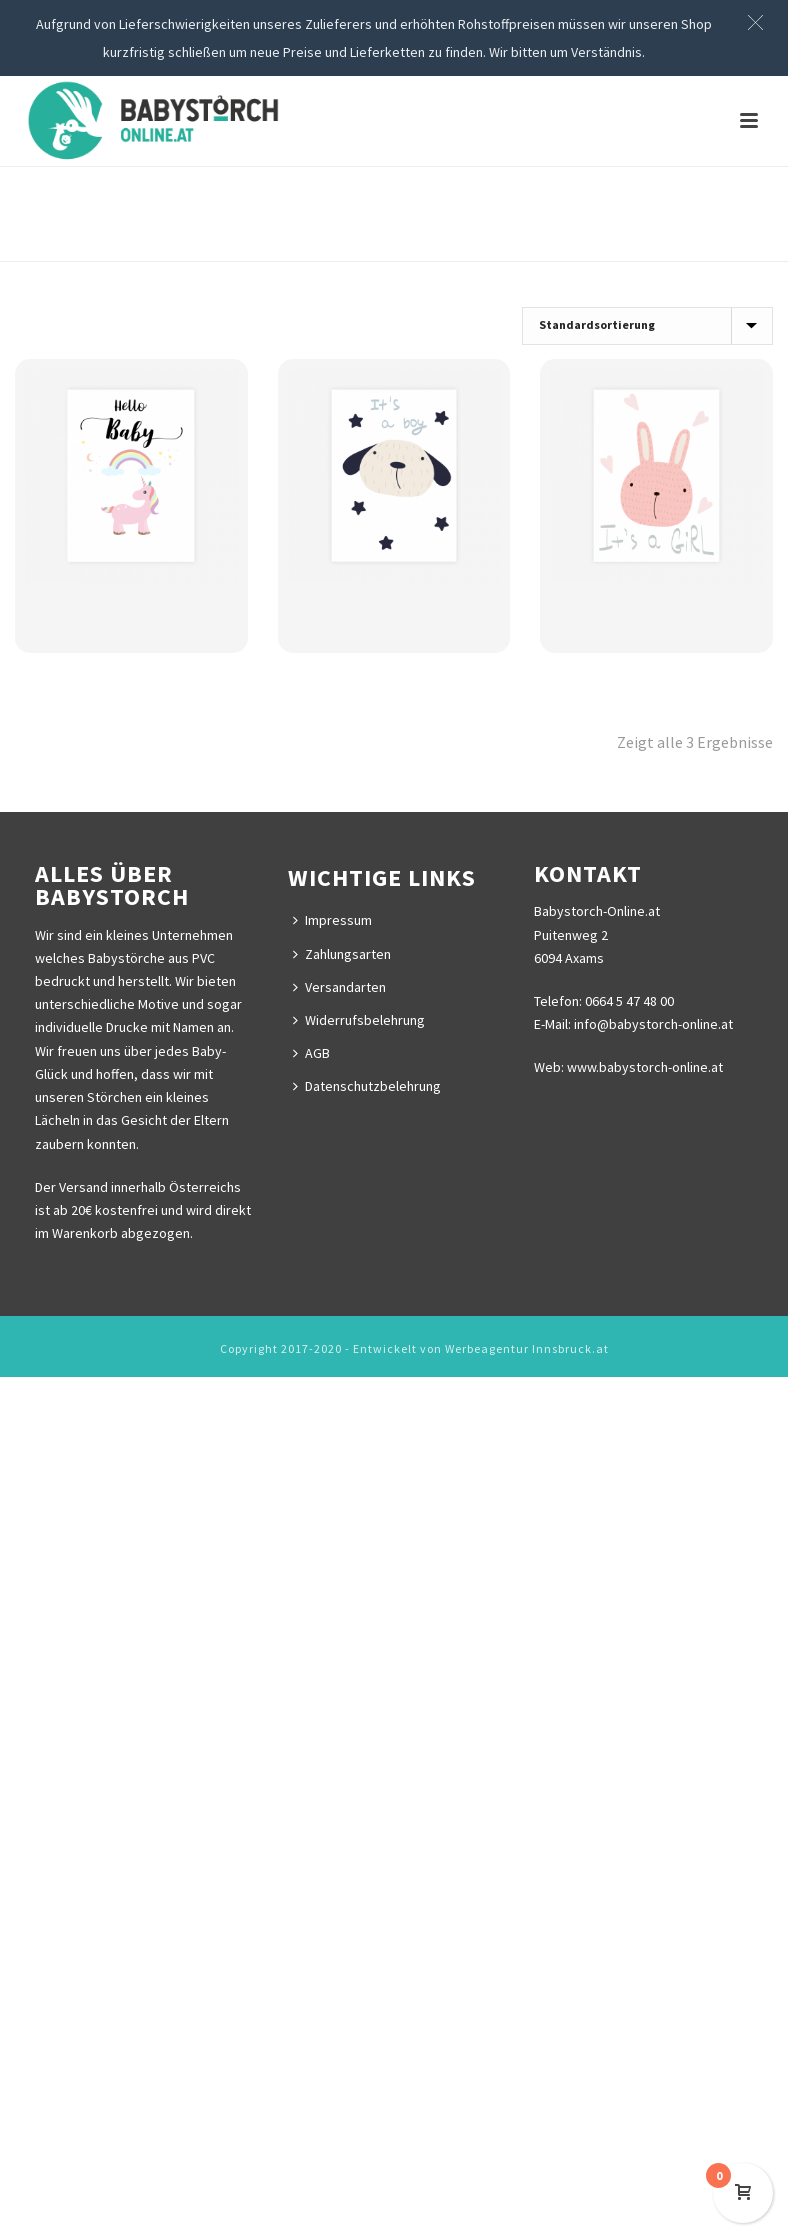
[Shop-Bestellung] (647, 326)
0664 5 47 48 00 (629, 1001)
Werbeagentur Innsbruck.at (527, 1348)
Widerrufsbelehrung (359, 1020)
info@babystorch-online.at (652, 1024)
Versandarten (339, 987)
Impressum (332, 920)
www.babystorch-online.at (645, 1067)
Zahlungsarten (342, 954)
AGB (311, 1053)
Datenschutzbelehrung (367, 1086)
